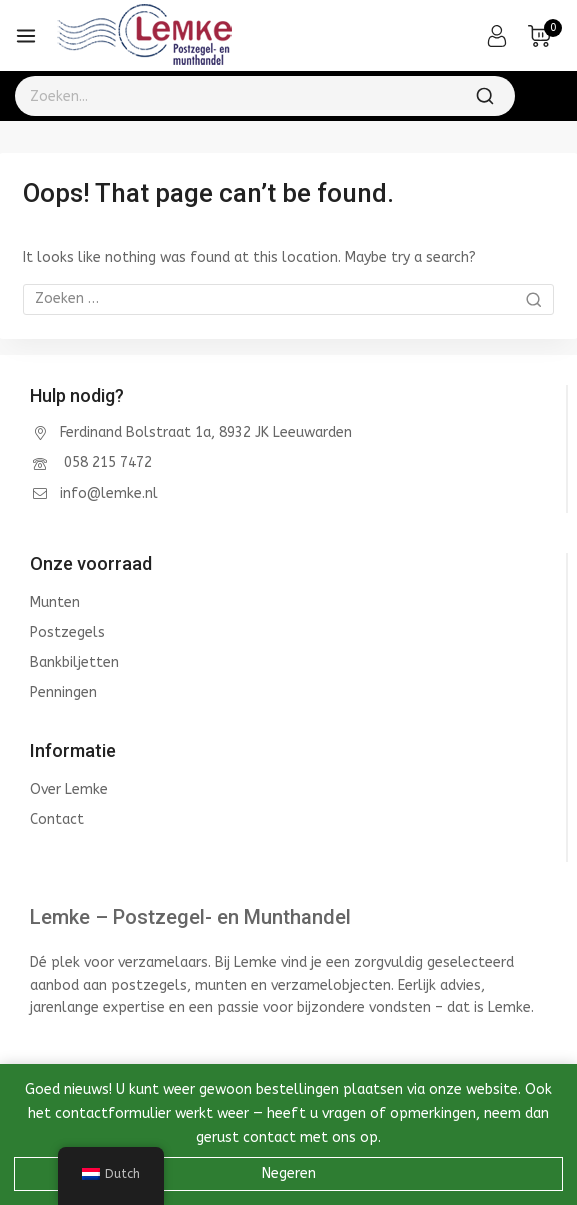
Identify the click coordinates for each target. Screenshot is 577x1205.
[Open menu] (26, 36)
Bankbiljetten (74, 662)
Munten (55, 602)
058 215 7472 (106, 462)
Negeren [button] (289, 1173)
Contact (57, 819)
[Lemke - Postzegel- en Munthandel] (144, 36)
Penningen (63, 692)
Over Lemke (69, 789)
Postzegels (67, 632)
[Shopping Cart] (545, 36)
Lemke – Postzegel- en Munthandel (190, 917)
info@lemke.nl (109, 493)
